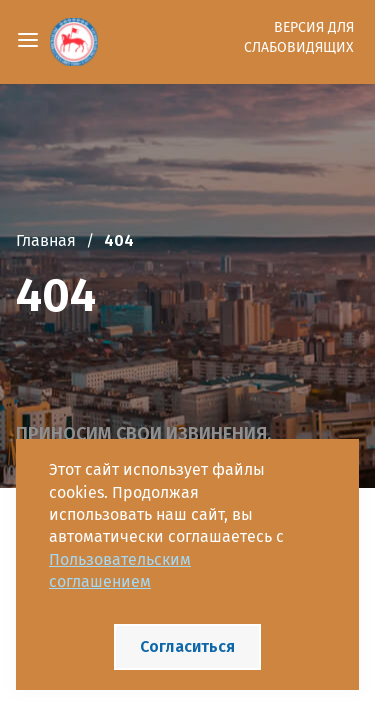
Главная (46, 240)
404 (119, 240)
